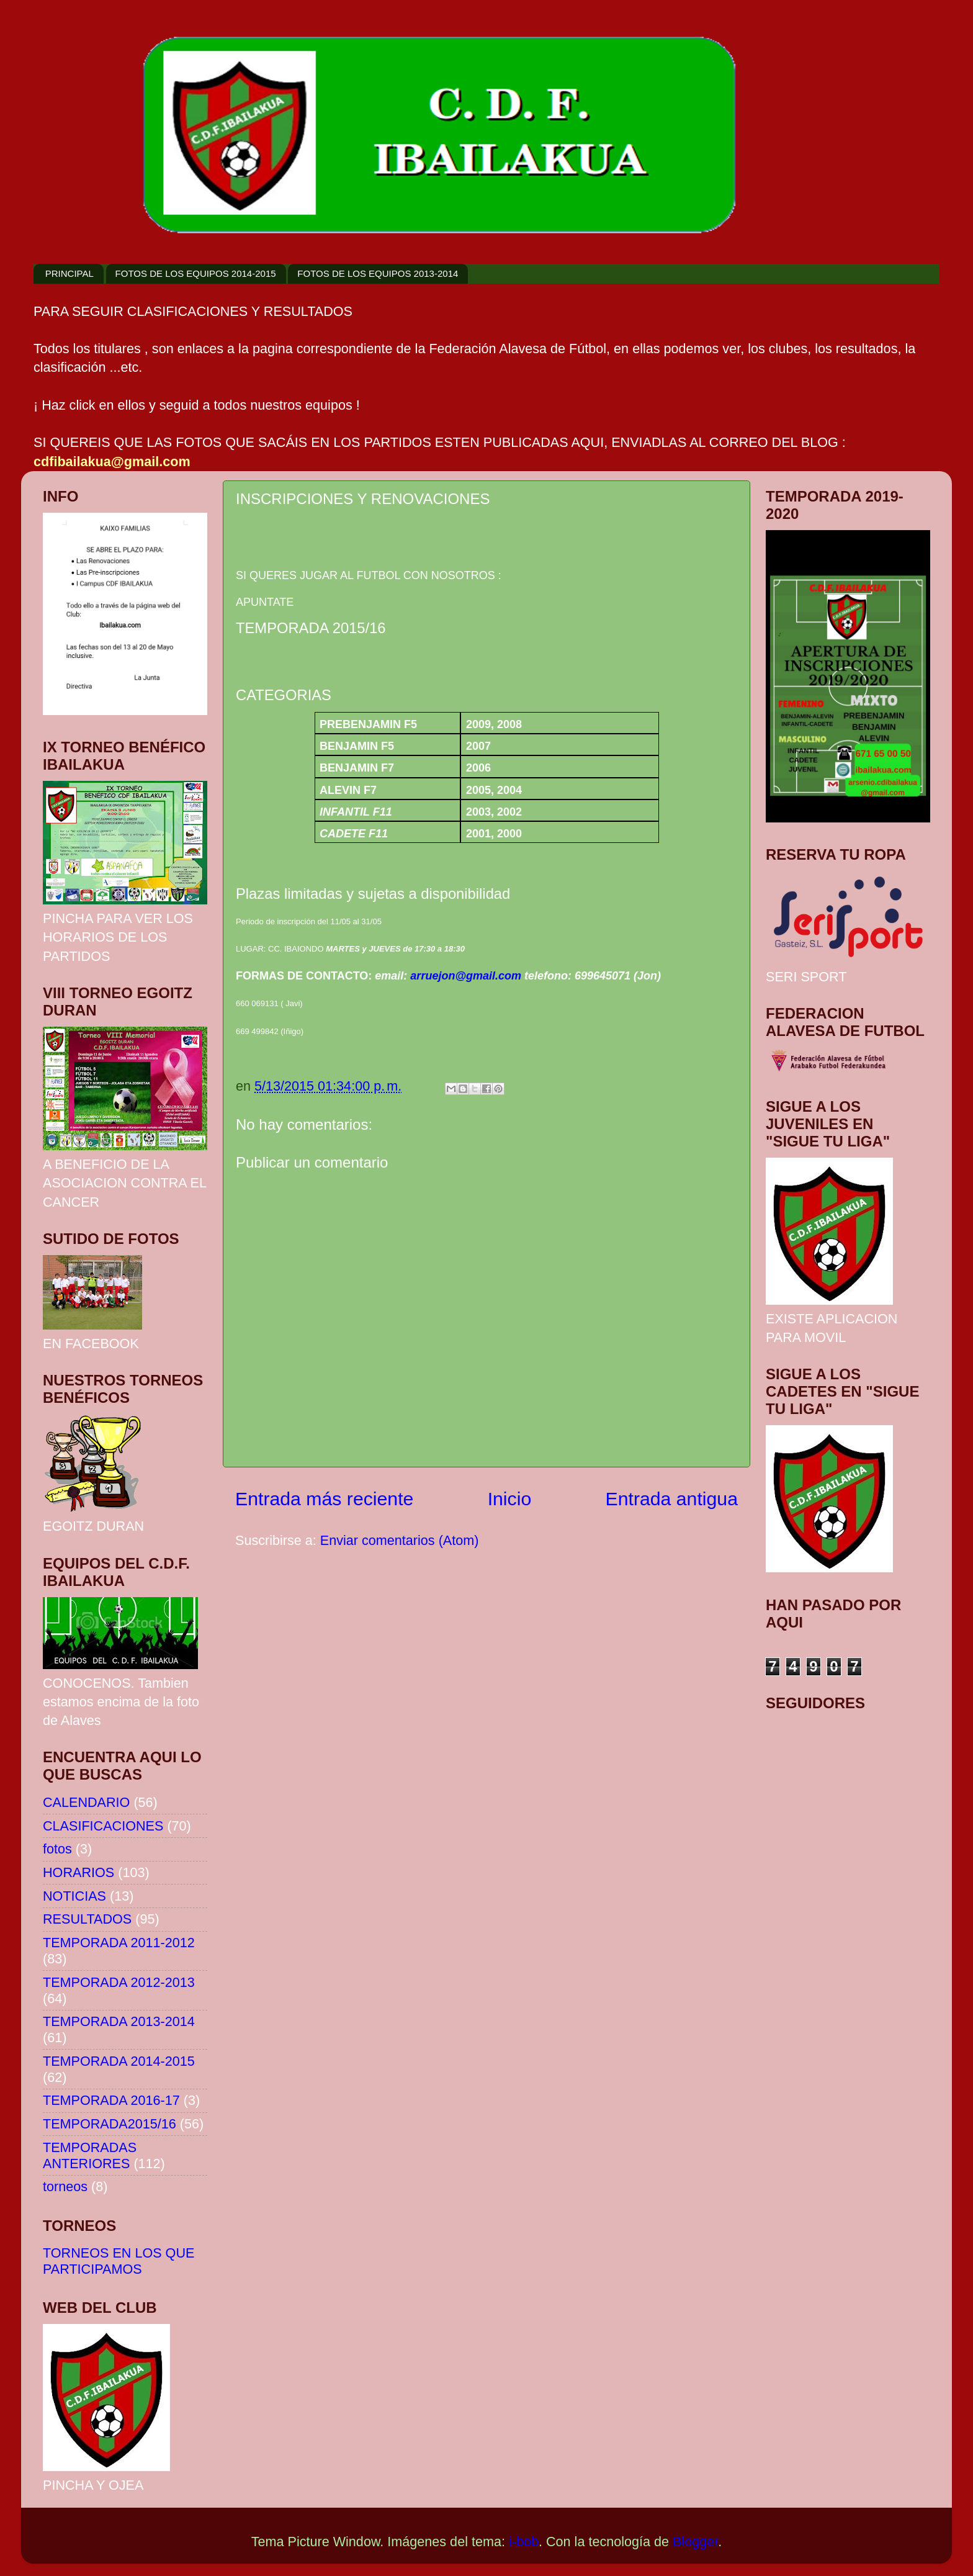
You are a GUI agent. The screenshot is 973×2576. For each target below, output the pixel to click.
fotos (57, 1849)
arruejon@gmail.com (465, 976)
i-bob (524, 2541)
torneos (65, 2186)
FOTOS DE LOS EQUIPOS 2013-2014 (377, 273)
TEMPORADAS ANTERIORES (90, 2155)
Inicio (510, 1498)
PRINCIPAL (69, 273)
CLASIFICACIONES (103, 1826)
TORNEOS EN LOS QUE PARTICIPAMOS (118, 2261)
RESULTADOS (87, 1919)
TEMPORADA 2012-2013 (119, 1982)
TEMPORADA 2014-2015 (119, 2061)
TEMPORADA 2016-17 (111, 2100)
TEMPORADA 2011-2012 (119, 1942)
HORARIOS (78, 1872)
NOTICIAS (74, 1896)
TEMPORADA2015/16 (109, 2124)
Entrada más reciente (324, 1498)
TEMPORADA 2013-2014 (119, 2021)
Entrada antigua (672, 1498)
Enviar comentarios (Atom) (399, 1540)
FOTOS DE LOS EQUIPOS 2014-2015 (195, 273)
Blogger (695, 2541)
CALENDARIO (86, 1802)
